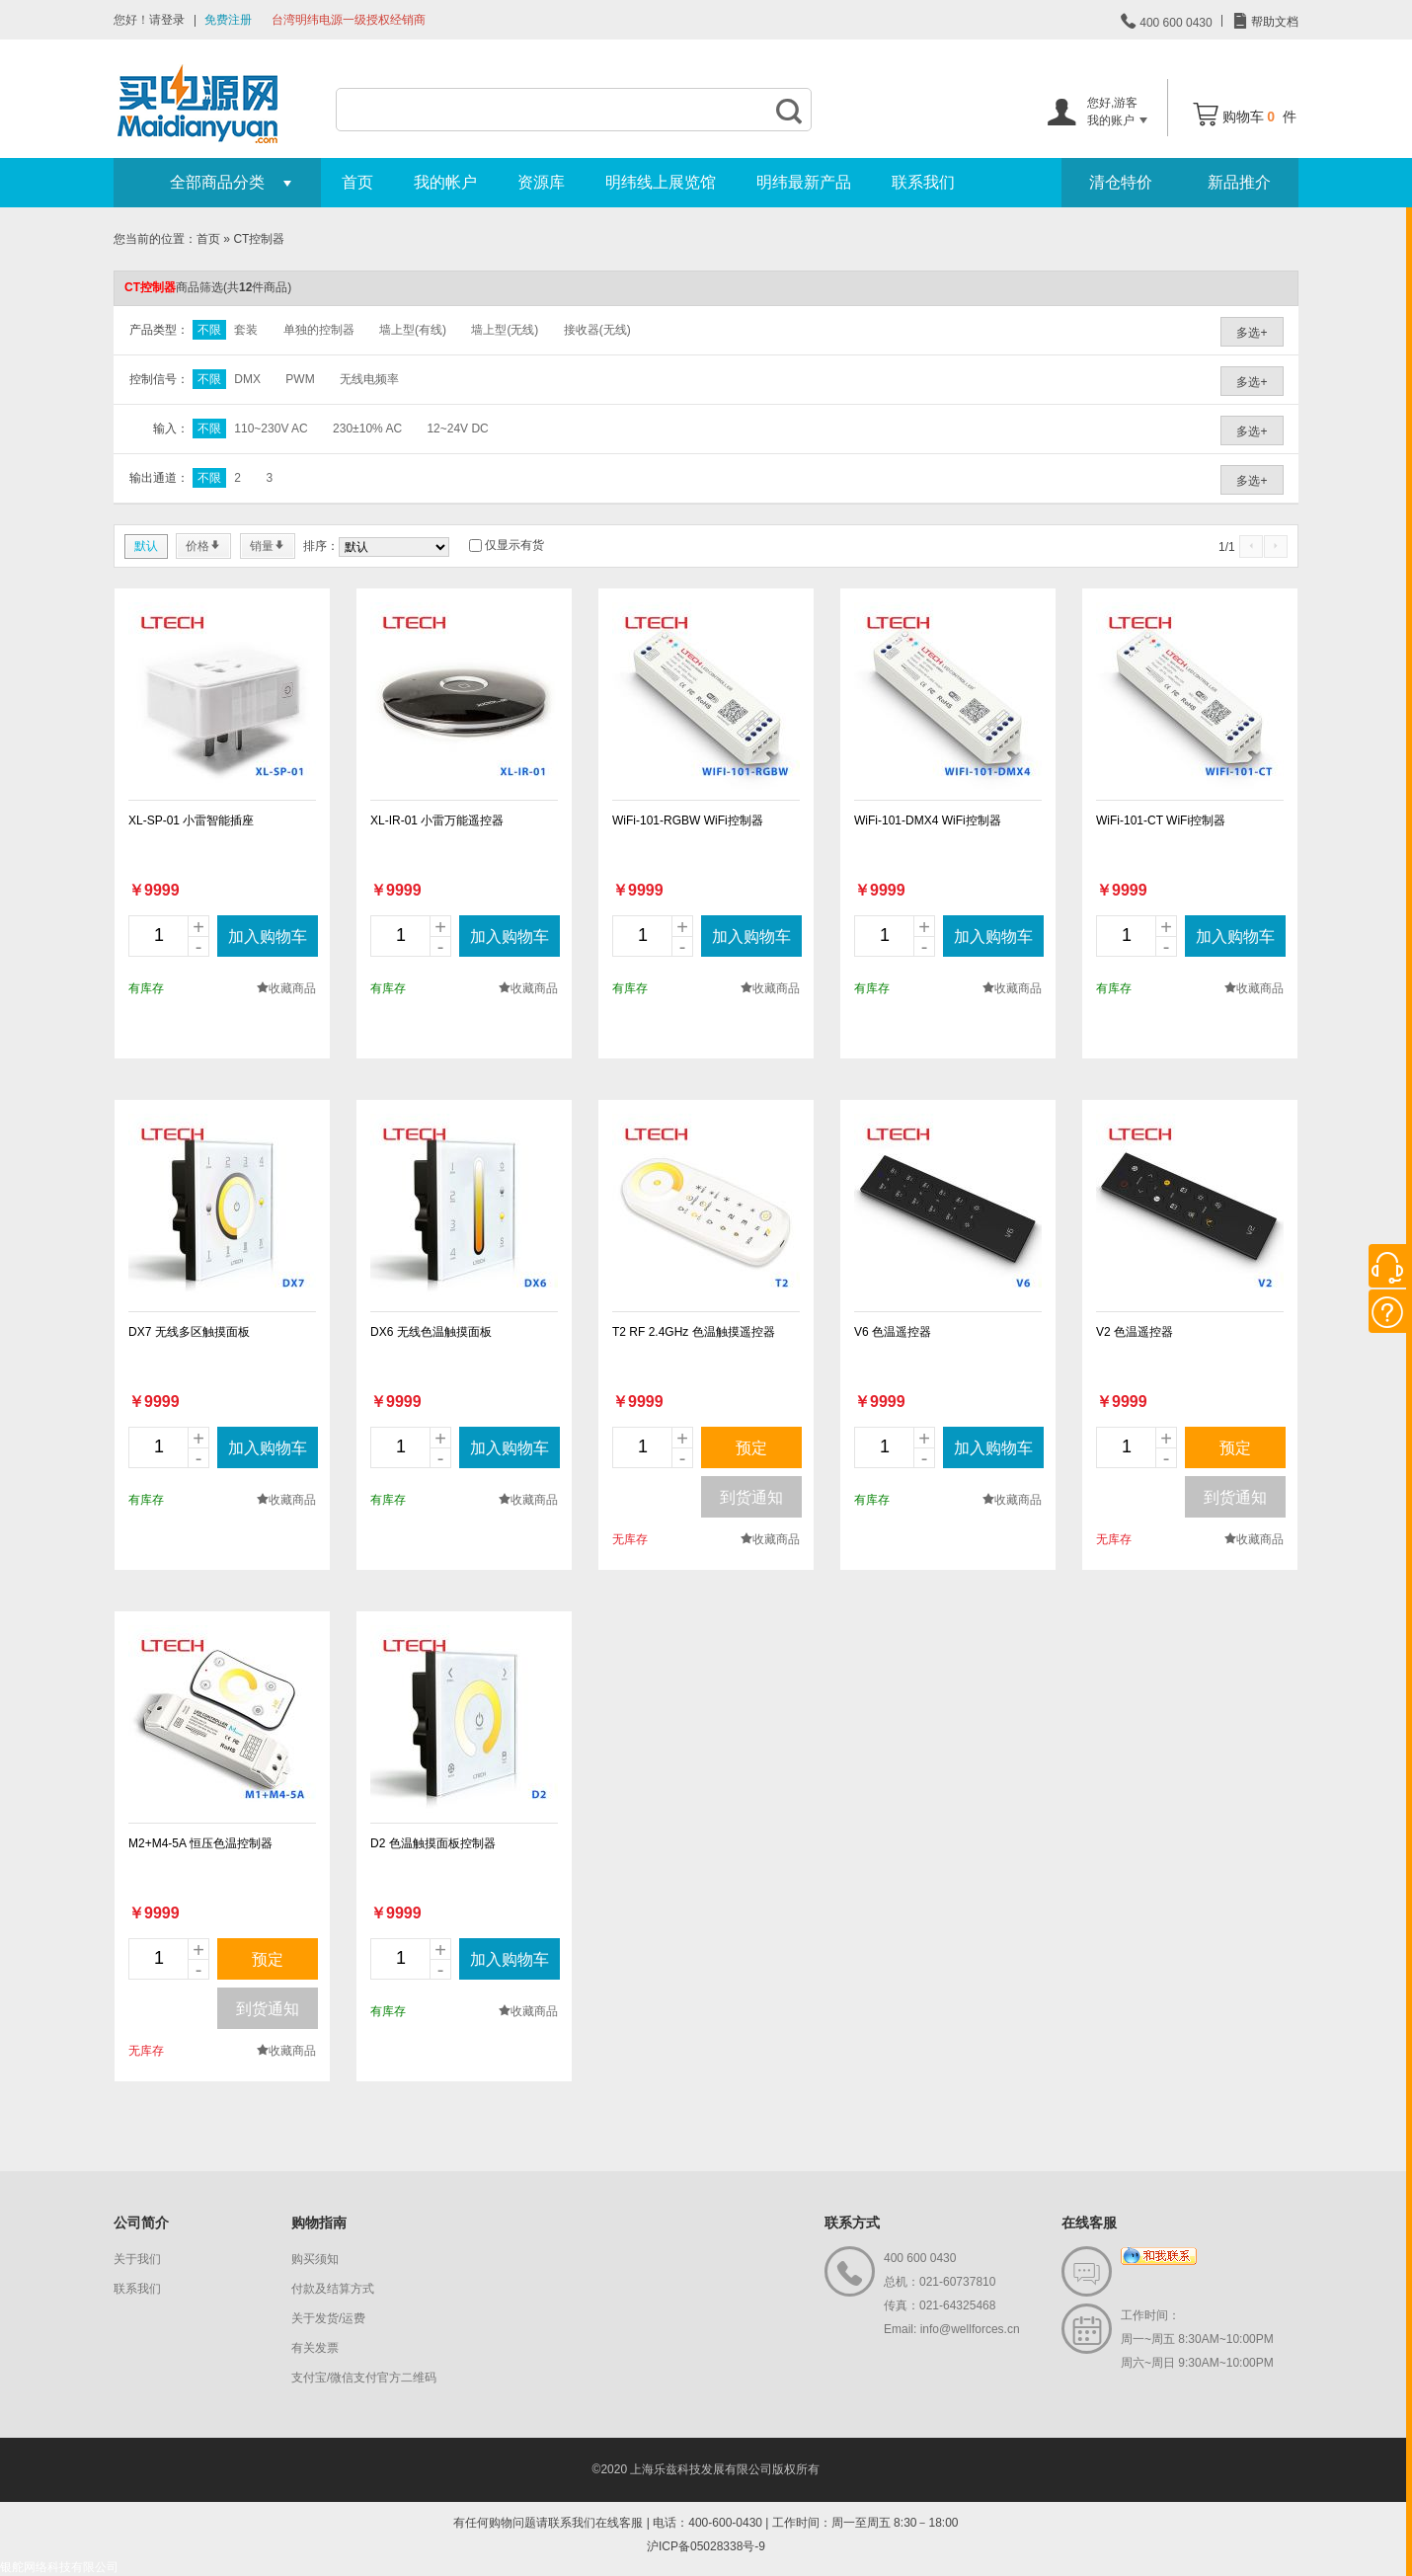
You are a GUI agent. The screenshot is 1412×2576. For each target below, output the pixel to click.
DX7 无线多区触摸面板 (189, 1332)
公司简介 (141, 2222)
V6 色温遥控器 (892, 1332)
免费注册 (228, 20)
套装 (246, 330)
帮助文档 (1273, 22)
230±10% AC (367, 428)
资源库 (541, 182)
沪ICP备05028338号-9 (706, 2546)
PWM (299, 379)
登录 (173, 20)
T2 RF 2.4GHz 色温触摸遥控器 (693, 1332)
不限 (209, 330)
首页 (357, 182)
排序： (321, 546)
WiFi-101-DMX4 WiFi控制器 (927, 820)
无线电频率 (369, 379)
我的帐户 (445, 182)
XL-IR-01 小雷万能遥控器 (437, 820)
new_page (222, 696)
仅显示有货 (514, 545)
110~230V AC (270, 428)
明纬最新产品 (803, 182)
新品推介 (1239, 182)
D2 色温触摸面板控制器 (433, 1843)
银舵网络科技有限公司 (59, 2567)
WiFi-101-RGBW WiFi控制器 (687, 820)
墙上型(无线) (504, 330)
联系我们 (923, 182)
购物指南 (319, 2222)
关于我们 (137, 2259)
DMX (247, 379)
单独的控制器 (318, 330)
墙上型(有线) (412, 330)
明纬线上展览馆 (660, 182)
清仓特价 (1120, 182)
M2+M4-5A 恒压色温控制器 (200, 1843)
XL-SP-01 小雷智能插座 (191, 820)
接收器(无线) (597, 330)
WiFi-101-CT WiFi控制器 (1160, 820)
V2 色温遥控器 (1134, 1332)
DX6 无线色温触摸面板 (431, 1332)
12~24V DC (457, 428)
